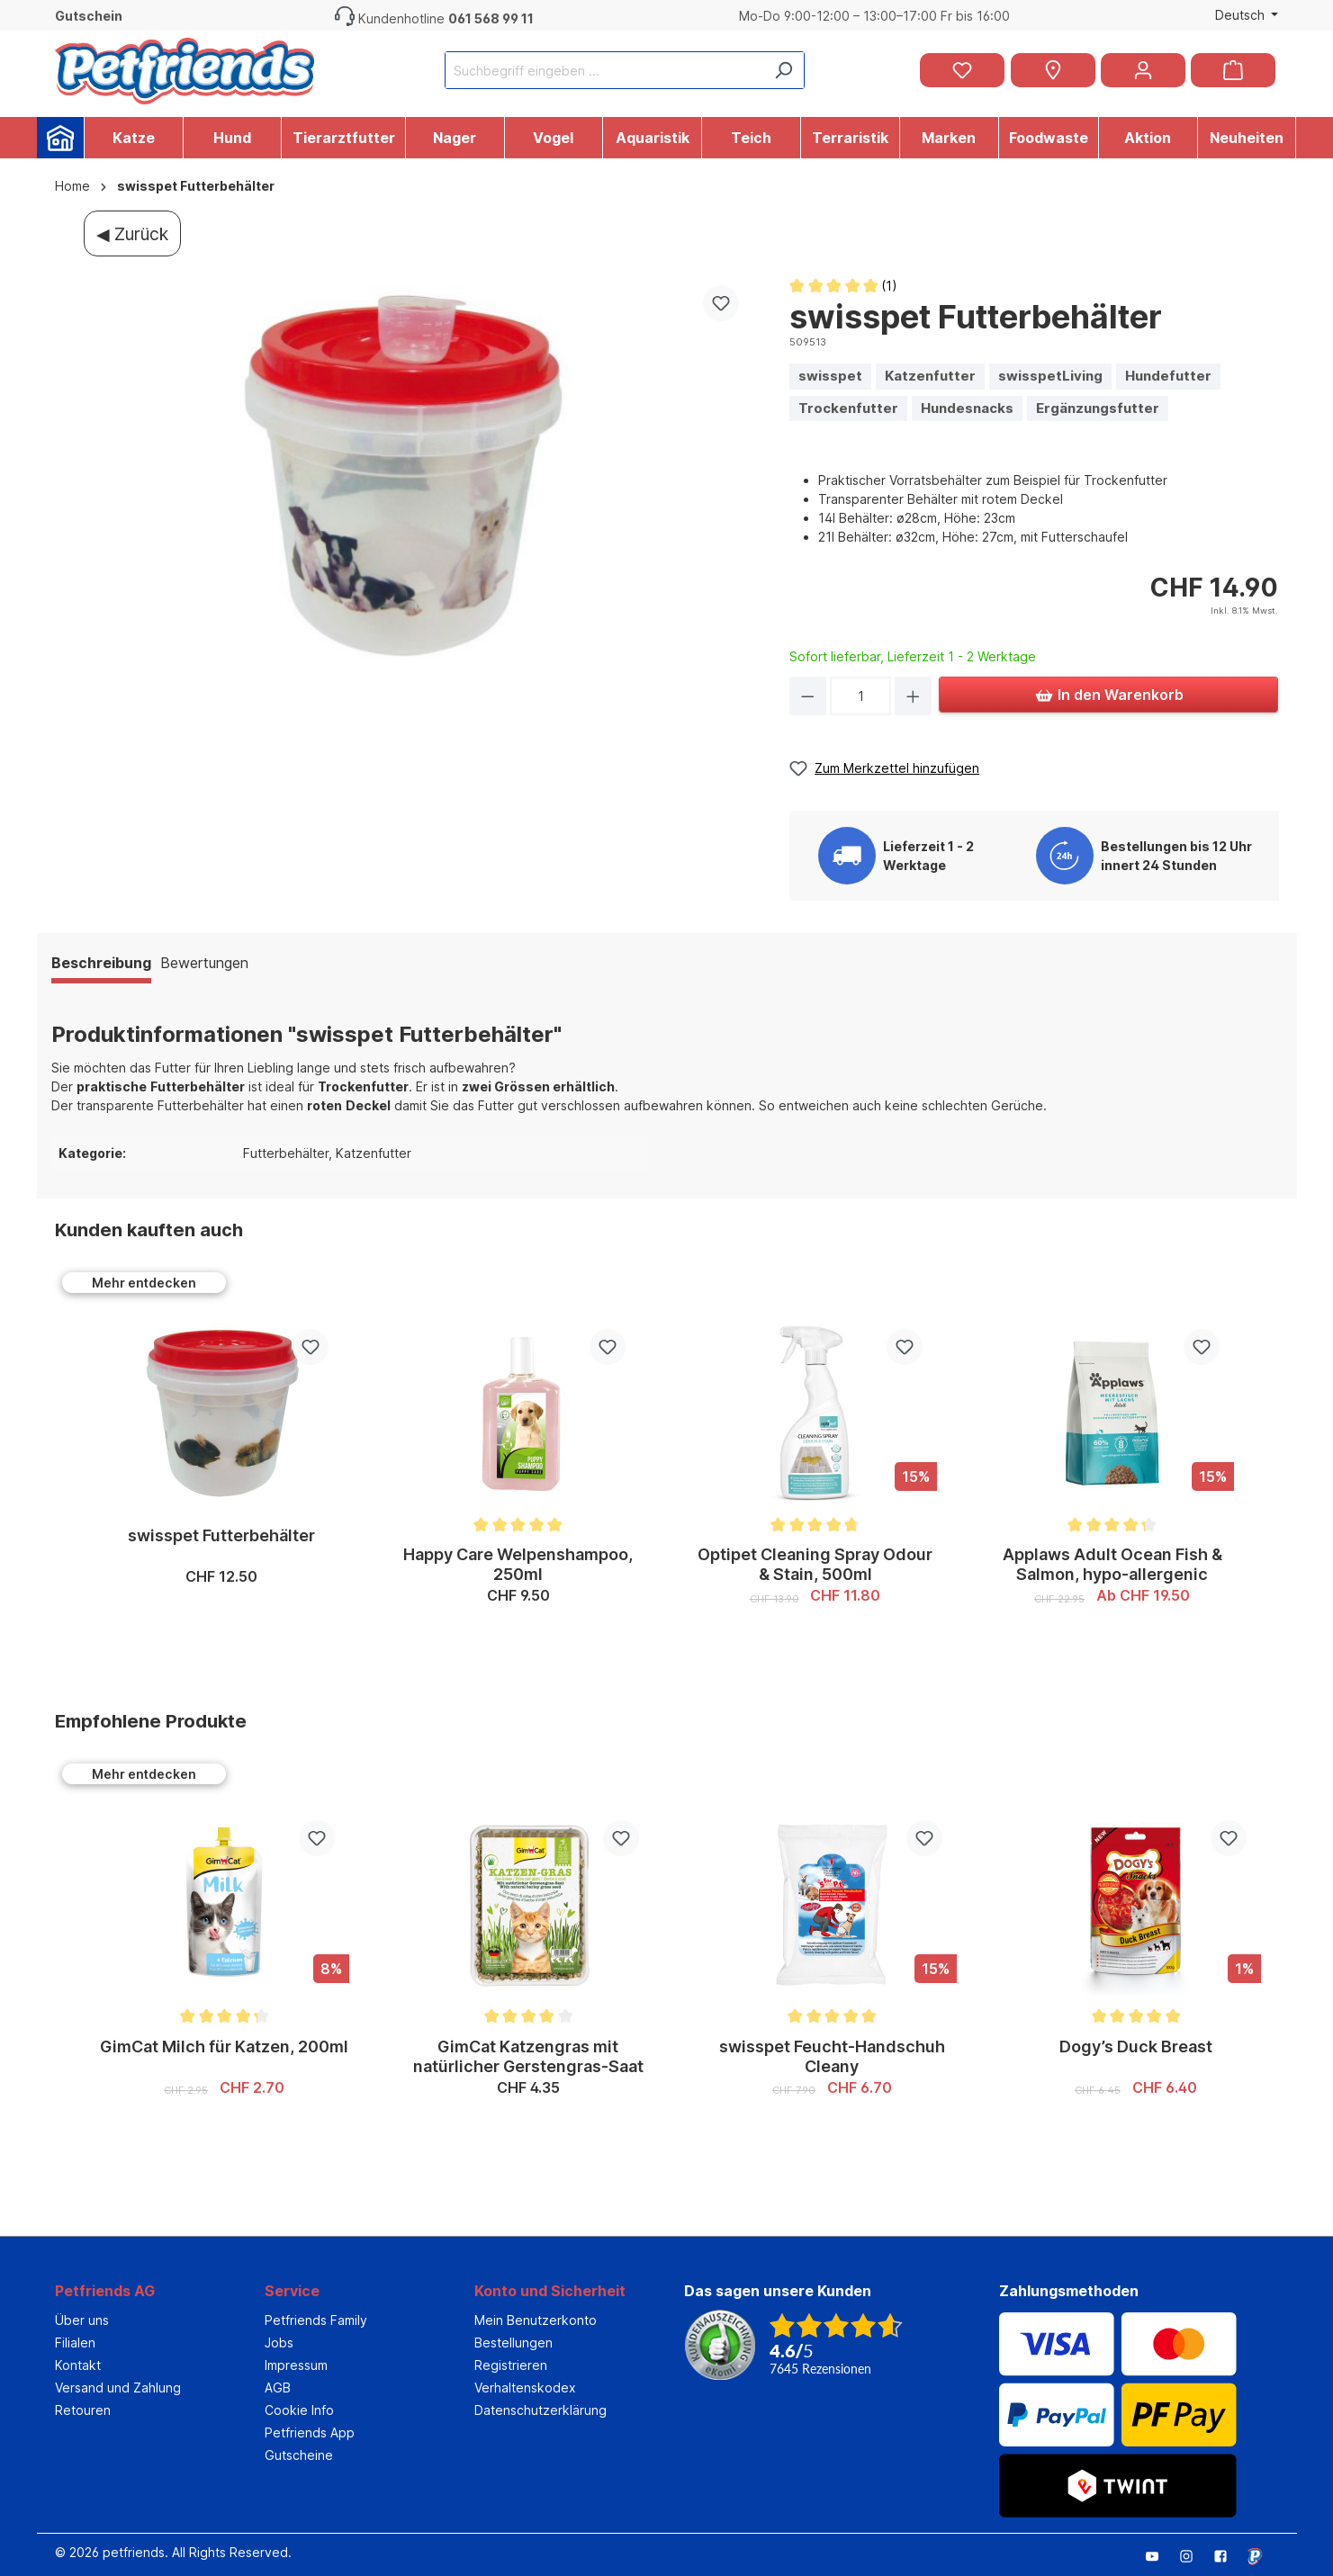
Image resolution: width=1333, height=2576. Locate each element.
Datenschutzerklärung (540, 2410)
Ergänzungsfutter (1097, 408)
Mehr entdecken (144, 1282)
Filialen (75, 2342)
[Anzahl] (860, 696)
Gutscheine (299, 2455)
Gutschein (88, 15)
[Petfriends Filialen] (1053, 70)
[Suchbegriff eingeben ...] (604, 70)
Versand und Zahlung (118, 2387)
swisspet (830, 375)
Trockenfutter (848, 408)
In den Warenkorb (1109, 692)
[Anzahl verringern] (807, 696)
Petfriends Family (316, 2320)
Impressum (296, 2365)
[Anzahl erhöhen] (913, 696)
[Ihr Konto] (1143, 70)
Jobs (279, 2342)
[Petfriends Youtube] (1159, 2555)
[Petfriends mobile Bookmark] (1262, 2557)
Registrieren (510, 2365)
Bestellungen (513, 2342)
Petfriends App (310, 2432)
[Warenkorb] (1233, 70)
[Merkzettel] (962, 70)
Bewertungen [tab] (204, 963)
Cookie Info (299, 2410)
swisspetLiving (1050, 375)
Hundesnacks (967, 408)
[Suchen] (783, 70)
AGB (278, 2387)
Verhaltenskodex (525, 2387)
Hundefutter (1168, 375)
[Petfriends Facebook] (1228, 2555)
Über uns (82, 2320)
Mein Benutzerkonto (535, 2320)
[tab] (101, 965)
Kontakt (78, 2365)
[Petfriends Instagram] (1193, 2555)
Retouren (83, 2410)
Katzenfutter (930, 375)
